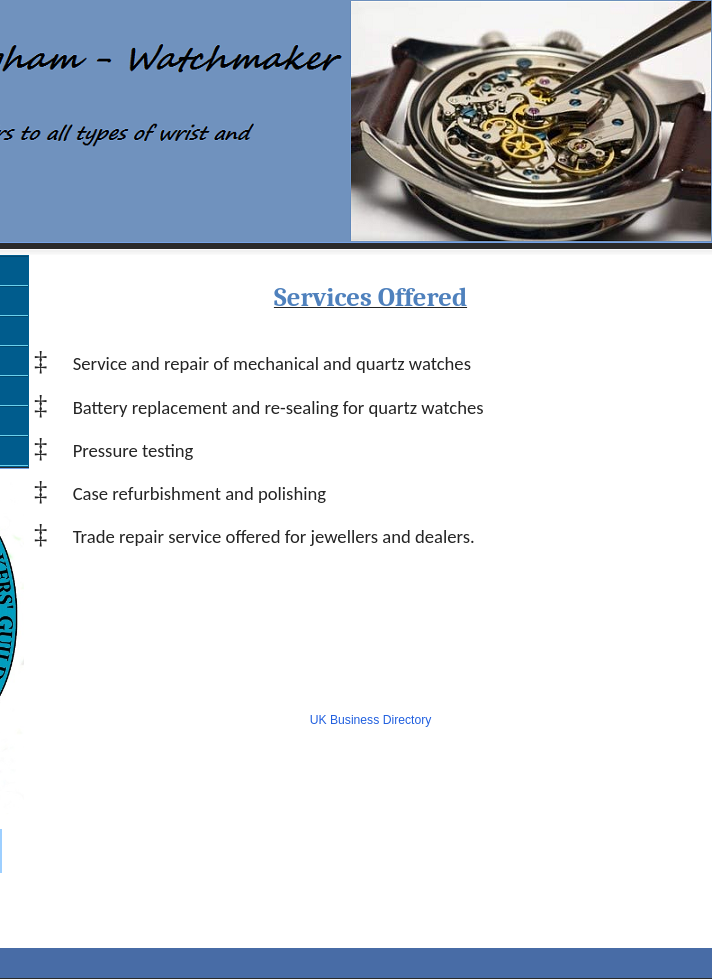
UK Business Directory (371, 720)
